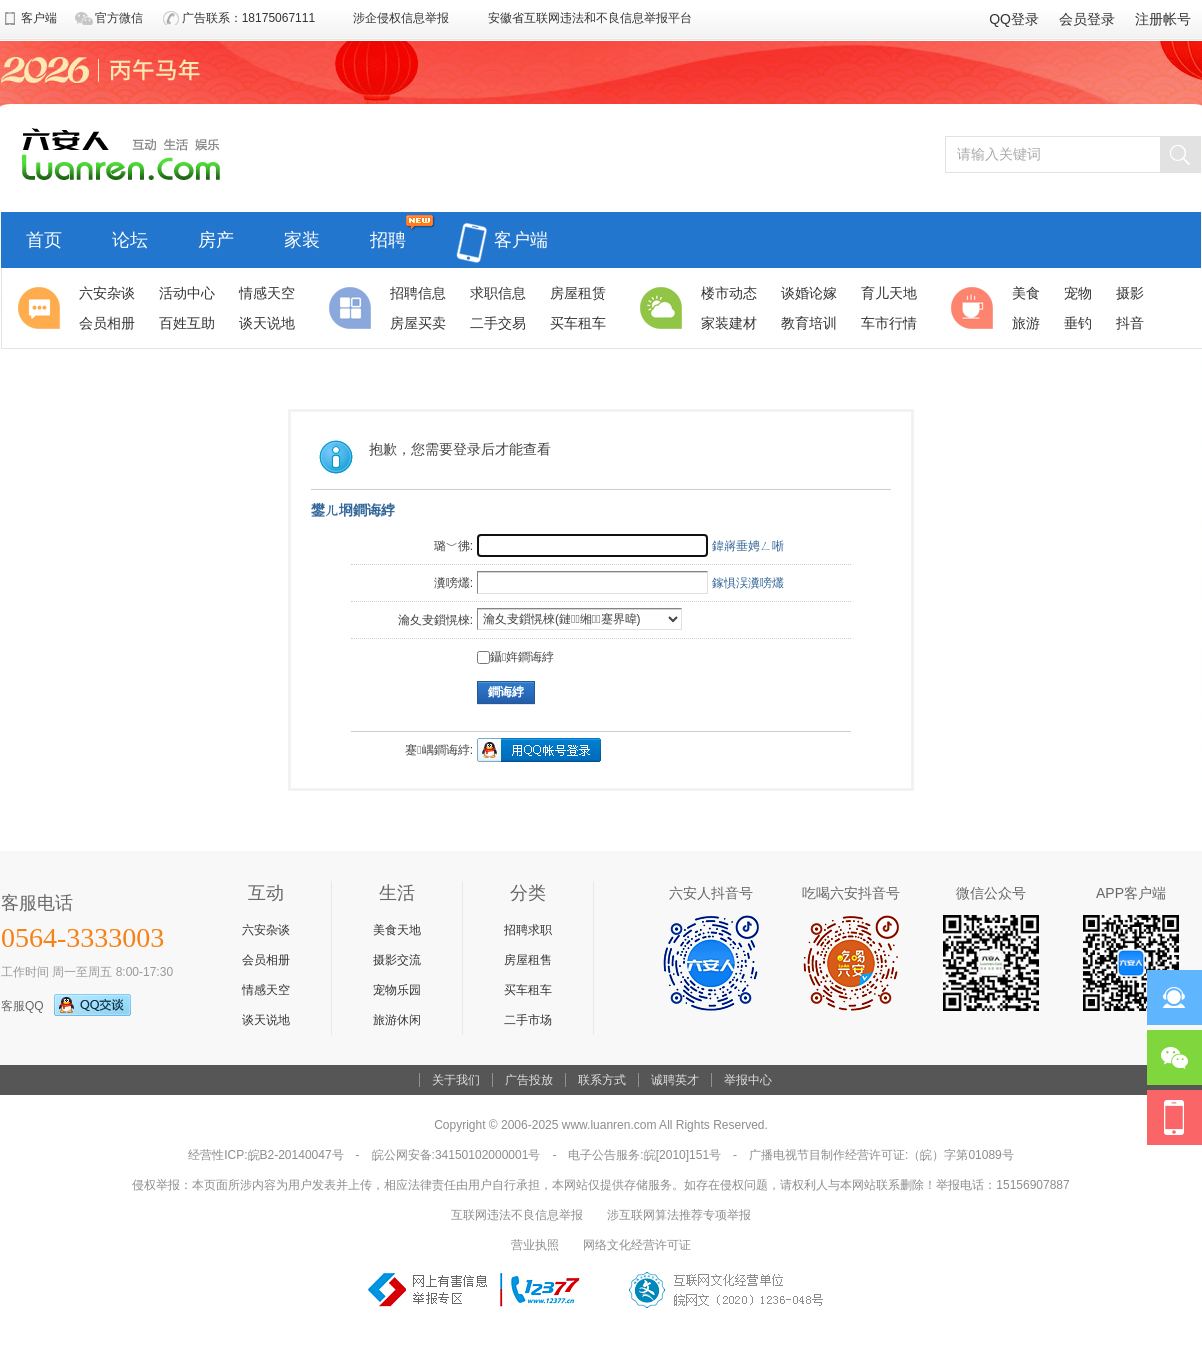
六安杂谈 (266, 930)
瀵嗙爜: (453, 583)
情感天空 (266, 990)
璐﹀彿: (453, 546)
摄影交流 (397, 960)
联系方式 (602, 1080)
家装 (302, 237)
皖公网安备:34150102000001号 (456, 1155)
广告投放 (529, 1080)
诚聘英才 (675, 1080)
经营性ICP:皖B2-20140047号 (265, 1155)
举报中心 (748, 1080)
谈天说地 (266, 1020)
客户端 (502, 228)
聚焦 (42, 308)
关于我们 (456, 1080)
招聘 (388, 237)
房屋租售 (528, 960)
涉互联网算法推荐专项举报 (679, 1215)
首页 (44, 237)
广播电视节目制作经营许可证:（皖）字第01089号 (881, 1155)
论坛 (130, 237)
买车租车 (528, 990)
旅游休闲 (397, 1020)
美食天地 (397, 930)
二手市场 (528, 1020)
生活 (664, 308)
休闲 (975, 308)
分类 (353, 308)
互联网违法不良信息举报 (517, 1215)
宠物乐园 (397, 990)
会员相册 (266, 960)
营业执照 (535, 1245)
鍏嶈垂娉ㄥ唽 (748, 546)
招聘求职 (528, 930)
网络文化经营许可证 (637, 1245)
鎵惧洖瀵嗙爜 (748, 583)
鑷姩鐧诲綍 (515, 657)
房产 (216, 237)
